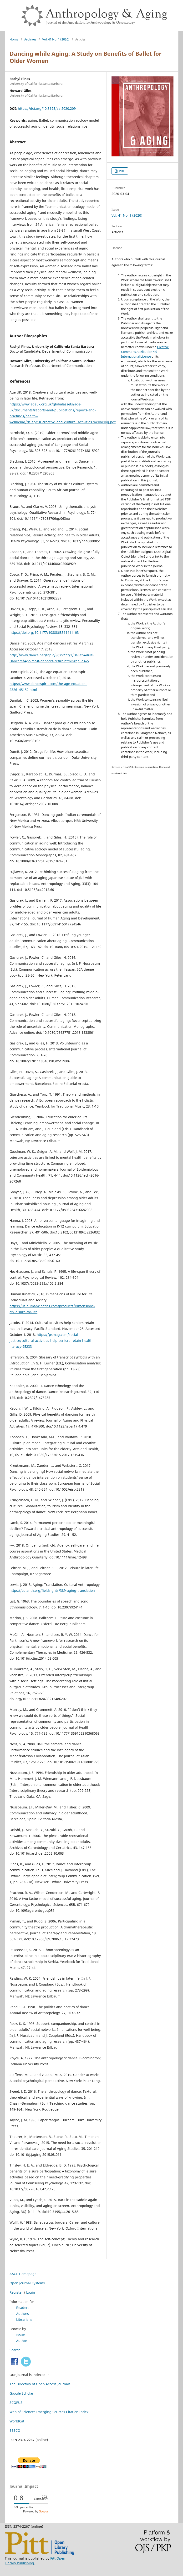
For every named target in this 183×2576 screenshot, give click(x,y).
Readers (22, 2307)
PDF (121, 171)
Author (21, 2340)
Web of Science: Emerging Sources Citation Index (49, 2412)
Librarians (24, 2319)
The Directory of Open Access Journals (40, 2384)
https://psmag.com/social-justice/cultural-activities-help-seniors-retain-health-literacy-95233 (52, 1340)
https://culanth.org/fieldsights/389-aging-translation (52, 1590)
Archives (30, 39)
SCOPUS (16, 2402)
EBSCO (15, 2430)
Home (14, 39)
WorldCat (17, 2421)
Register (16, 2292)
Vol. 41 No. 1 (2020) (55, 39)
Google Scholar (22, 2393)
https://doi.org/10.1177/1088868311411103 (44, 632)
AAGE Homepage (23, 2273)
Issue (20, 2334)
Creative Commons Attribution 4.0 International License (145, 352)
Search (15, 2350)
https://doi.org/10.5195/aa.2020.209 (47, 108)
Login (30, 2292)
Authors (22, 2313)
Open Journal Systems (27, 2283)
